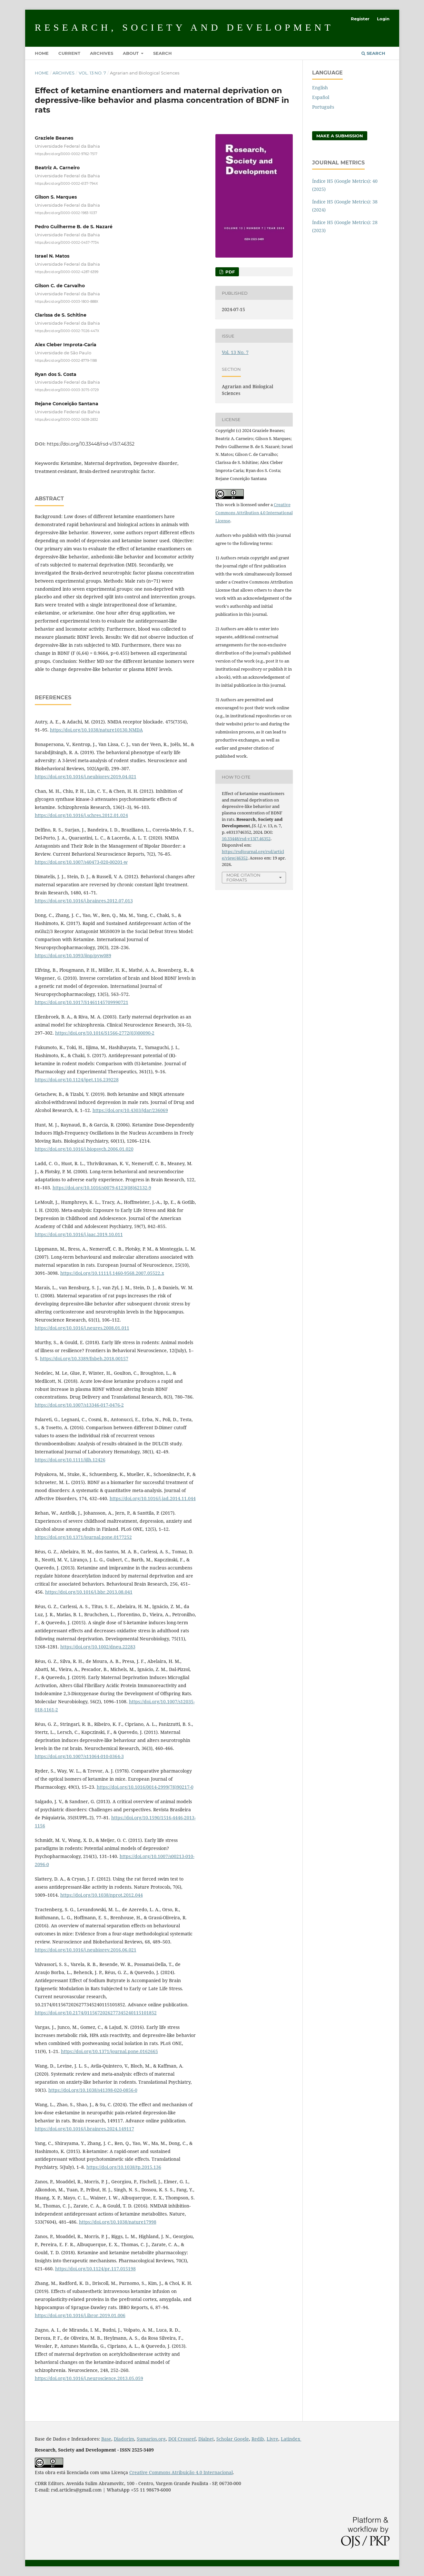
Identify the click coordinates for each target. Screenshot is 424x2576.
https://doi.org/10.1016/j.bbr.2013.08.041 (89, 1592)
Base (106, 2439)
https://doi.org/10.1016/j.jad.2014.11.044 (153, 1498)
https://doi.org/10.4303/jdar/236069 (130, 1110)
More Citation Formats (243, 877)
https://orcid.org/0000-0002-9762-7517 (66, 154)
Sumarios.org (151, 2439)
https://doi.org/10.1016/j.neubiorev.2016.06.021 (85, 1950)
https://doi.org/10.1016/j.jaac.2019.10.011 (79, 1234)
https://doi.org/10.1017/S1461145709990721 (81, 1002)
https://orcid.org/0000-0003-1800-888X (66, 301)
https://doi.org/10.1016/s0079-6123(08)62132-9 (102, 1188)
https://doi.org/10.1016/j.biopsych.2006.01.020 (84, 1149)
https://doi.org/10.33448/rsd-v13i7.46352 (90, 444)
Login (383, 18)
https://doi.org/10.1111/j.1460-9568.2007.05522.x (112, 1273)
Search (162, 53)
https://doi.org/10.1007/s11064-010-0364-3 (79, 1756)
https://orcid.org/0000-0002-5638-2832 (66, 420)
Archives (101, 53)
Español (320, 97)
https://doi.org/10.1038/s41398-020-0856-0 (92, 2090)
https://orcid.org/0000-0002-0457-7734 (67, 242)
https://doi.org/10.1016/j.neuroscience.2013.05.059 (89, 2378)
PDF (229, 271)
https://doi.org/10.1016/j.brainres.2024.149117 (84, 2129)
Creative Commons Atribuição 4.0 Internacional (181, 2472)
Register (360, 18)
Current (69, 53)
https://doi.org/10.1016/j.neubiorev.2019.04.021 (85, 776)
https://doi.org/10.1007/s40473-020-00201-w (81, 862)
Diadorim (124, 2439)
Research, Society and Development (184, 27)
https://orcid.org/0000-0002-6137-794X (66, 183)
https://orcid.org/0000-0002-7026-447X (67, 331)
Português (323, 107)
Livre (272, 2439)
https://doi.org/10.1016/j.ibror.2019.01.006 (80, 2315)
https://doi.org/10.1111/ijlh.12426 (70, 1460)
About (131, 53)
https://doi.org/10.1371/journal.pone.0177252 (83, 1537)
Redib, (258, 2439)
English (320, 87)
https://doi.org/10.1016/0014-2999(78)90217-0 (145, 1787)
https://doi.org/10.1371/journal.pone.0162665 (109, 2051)
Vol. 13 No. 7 (92, 72)
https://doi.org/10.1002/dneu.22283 (97, 1647)
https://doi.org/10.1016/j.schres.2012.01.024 (81, 815)
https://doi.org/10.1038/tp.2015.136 (123, 2167)
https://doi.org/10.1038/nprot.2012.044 (101, 1895)
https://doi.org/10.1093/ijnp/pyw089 (73, 955)
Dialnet (206, 2439)
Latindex (291, 2439)
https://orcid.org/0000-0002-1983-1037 (66, 213)
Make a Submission (339, 135)
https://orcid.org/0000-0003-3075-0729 (67, 390)
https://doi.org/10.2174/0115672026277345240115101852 (96, 2013)
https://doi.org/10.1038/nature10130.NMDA (96, 730)
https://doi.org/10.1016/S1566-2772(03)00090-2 (104, 1033)
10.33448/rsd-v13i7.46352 (246, 838)
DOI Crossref (182, 2439)
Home (42, 53)
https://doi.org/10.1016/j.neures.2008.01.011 (82, 1328)
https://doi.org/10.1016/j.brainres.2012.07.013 (84, 901)
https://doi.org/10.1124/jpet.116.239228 (77, 1080)
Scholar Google (232, 2439)
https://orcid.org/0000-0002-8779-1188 (66, 360)
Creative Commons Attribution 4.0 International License (254, 513)
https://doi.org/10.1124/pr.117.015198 (95, 2269)
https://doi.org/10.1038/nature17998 (117, 2222)
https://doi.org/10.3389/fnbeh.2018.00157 (84, 1358)
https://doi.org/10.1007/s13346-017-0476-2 (79, 1405)
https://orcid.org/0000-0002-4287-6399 (66, 272)
